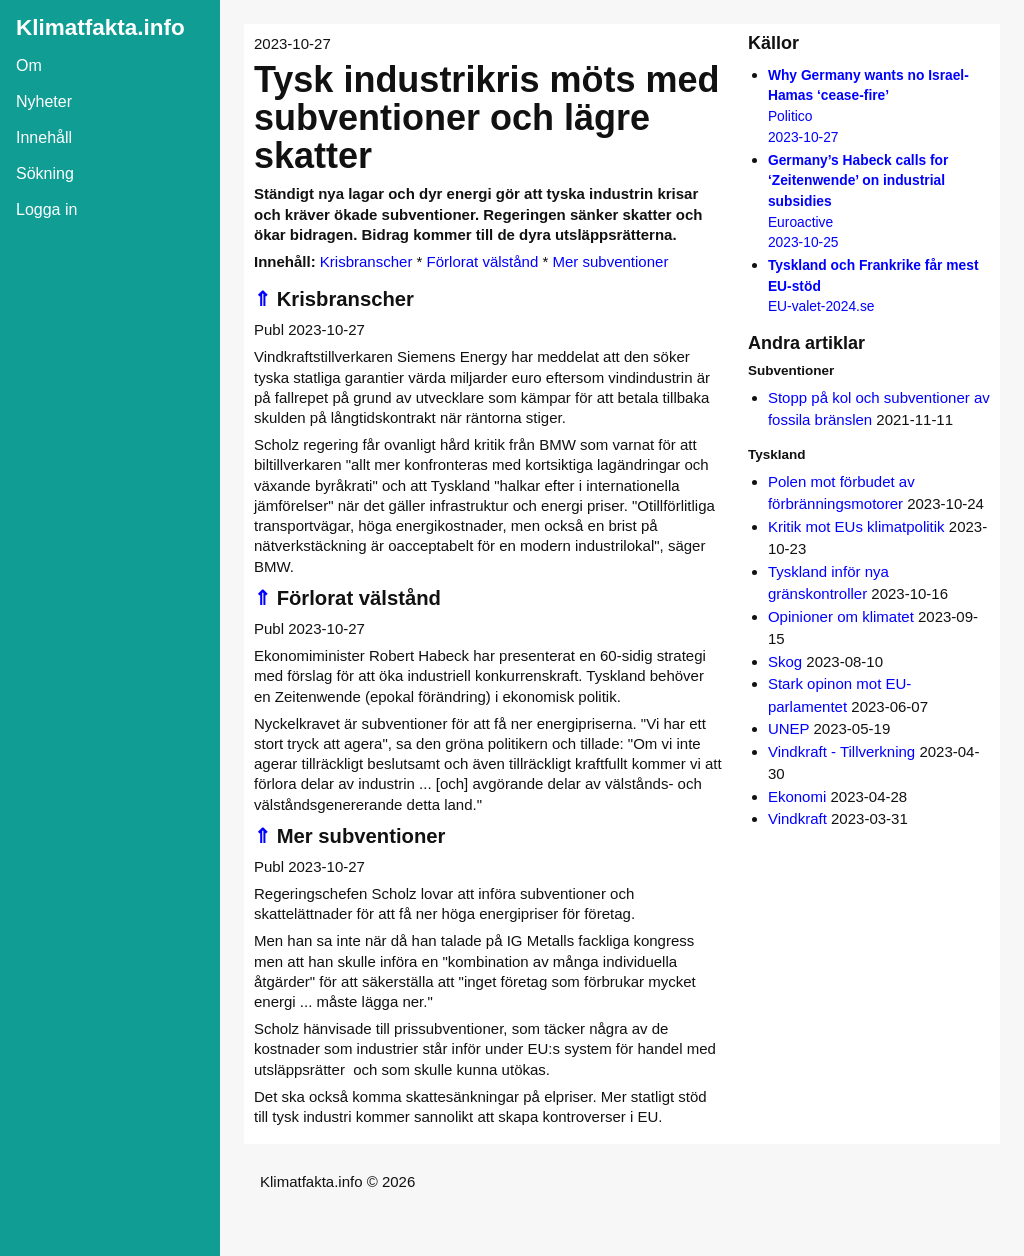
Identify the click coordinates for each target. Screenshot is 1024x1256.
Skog (785, 661)
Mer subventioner (610, 261)
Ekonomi (797, 796)
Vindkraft (797, 818)
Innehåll (44, 137)
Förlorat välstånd (483, 261)
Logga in (46, 209)
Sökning (45, 173)
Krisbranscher (366, 261)
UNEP (788, 728)
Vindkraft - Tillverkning (841, 751)
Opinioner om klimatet (841, 616)
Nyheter (44, 101)
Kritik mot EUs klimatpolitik (856, 526)
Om (29, 65)
